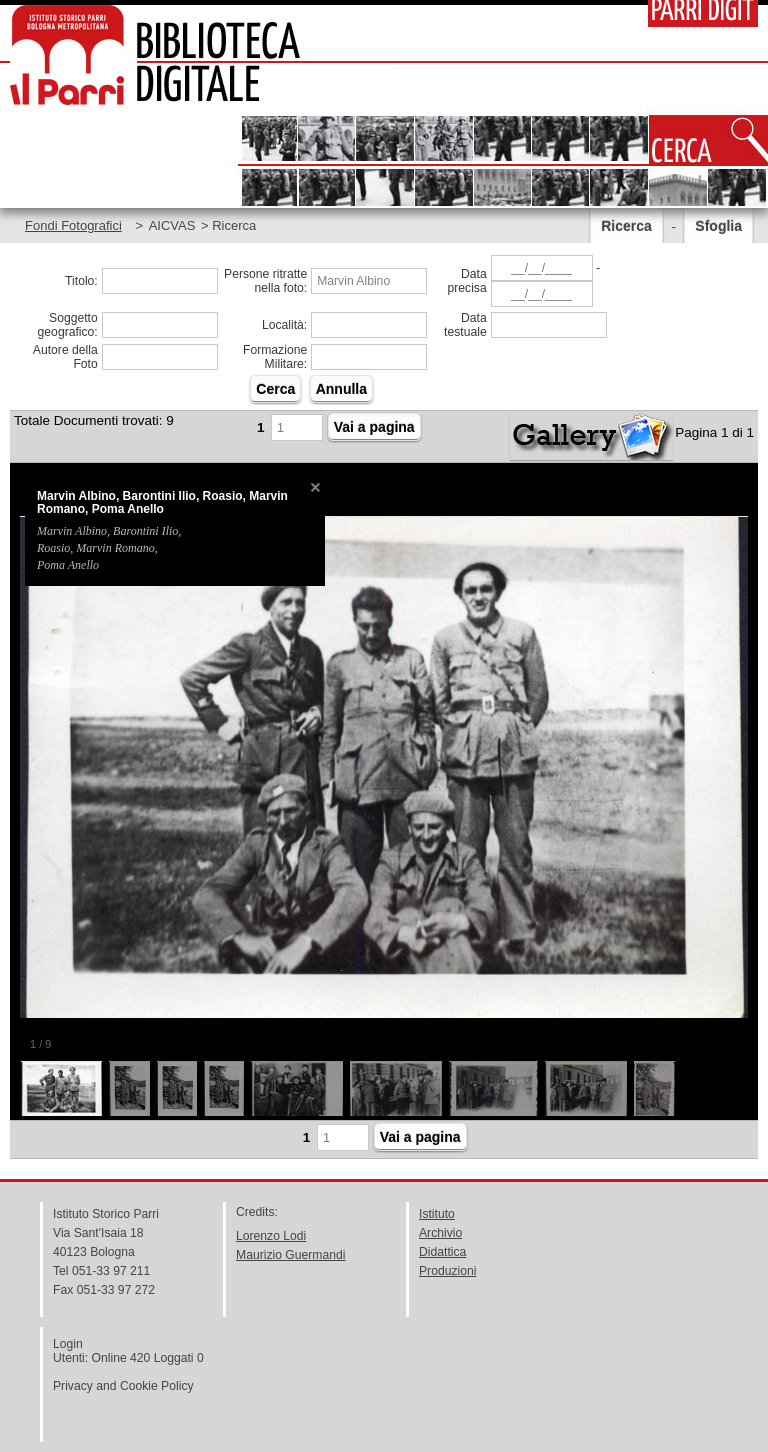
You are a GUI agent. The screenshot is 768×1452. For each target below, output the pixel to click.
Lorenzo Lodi (271, 1236)
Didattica (442, 1252)
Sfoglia (718, 226)
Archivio (440, 1233)
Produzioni (447, 1271)
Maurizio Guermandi (290, 1255)
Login (68, 1344)
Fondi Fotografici (73, 225)
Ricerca (626, 226)
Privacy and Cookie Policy (123, 1386)
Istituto (437, 1214)
